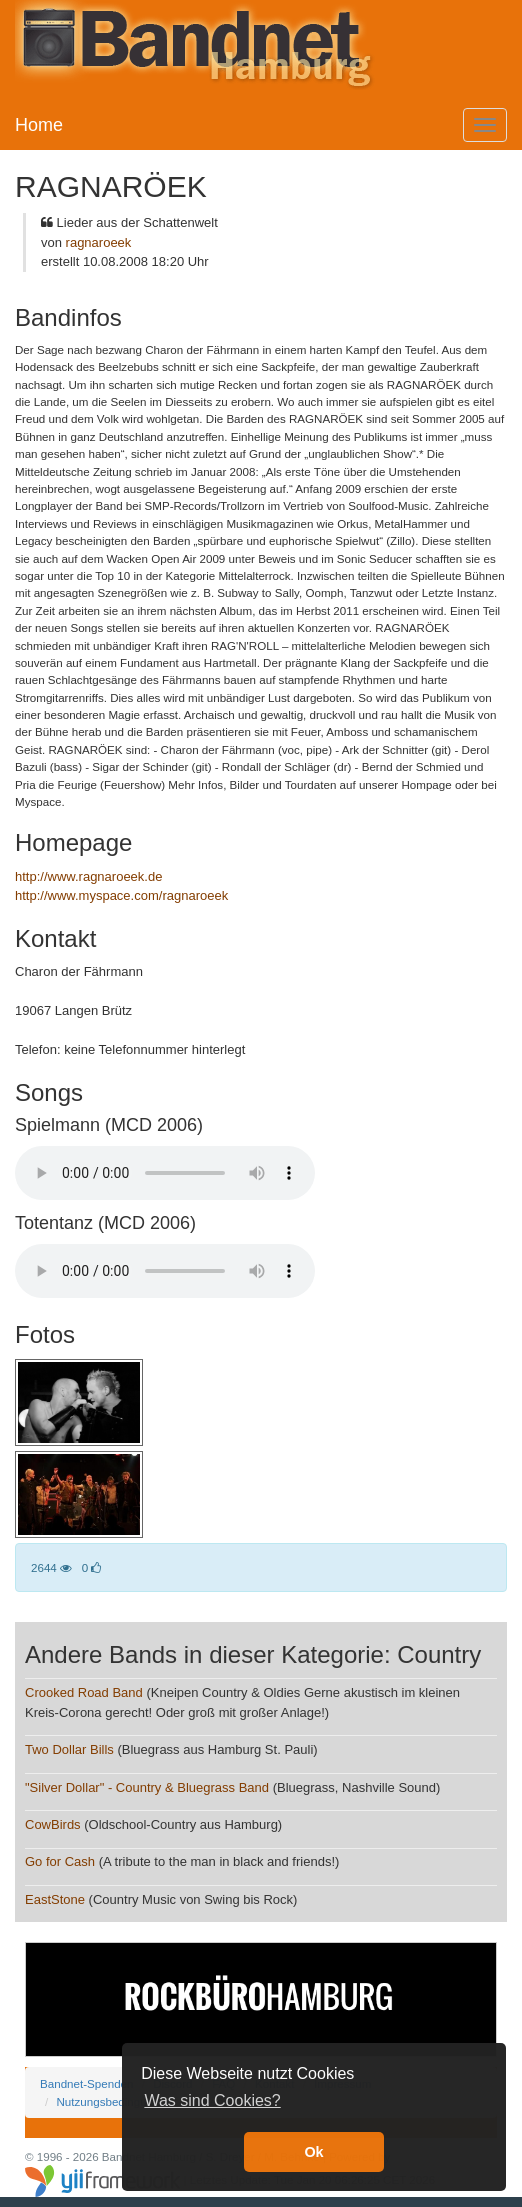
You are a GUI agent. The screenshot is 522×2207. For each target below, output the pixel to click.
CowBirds (53, 1824)
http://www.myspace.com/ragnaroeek (121, 895)
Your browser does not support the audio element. (165, 1173)
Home (39, 125)
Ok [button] (313, 2152)
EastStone (57, 1899)
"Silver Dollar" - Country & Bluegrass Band (147, 1787)
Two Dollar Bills (69, 1749)
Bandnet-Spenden (86, 2083)
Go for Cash (60, 1861)
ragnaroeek (99, 242)
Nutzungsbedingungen (114, 2101)
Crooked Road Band (84, 1692)
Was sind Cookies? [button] (212, 2100)
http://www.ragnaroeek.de (88, 876)
